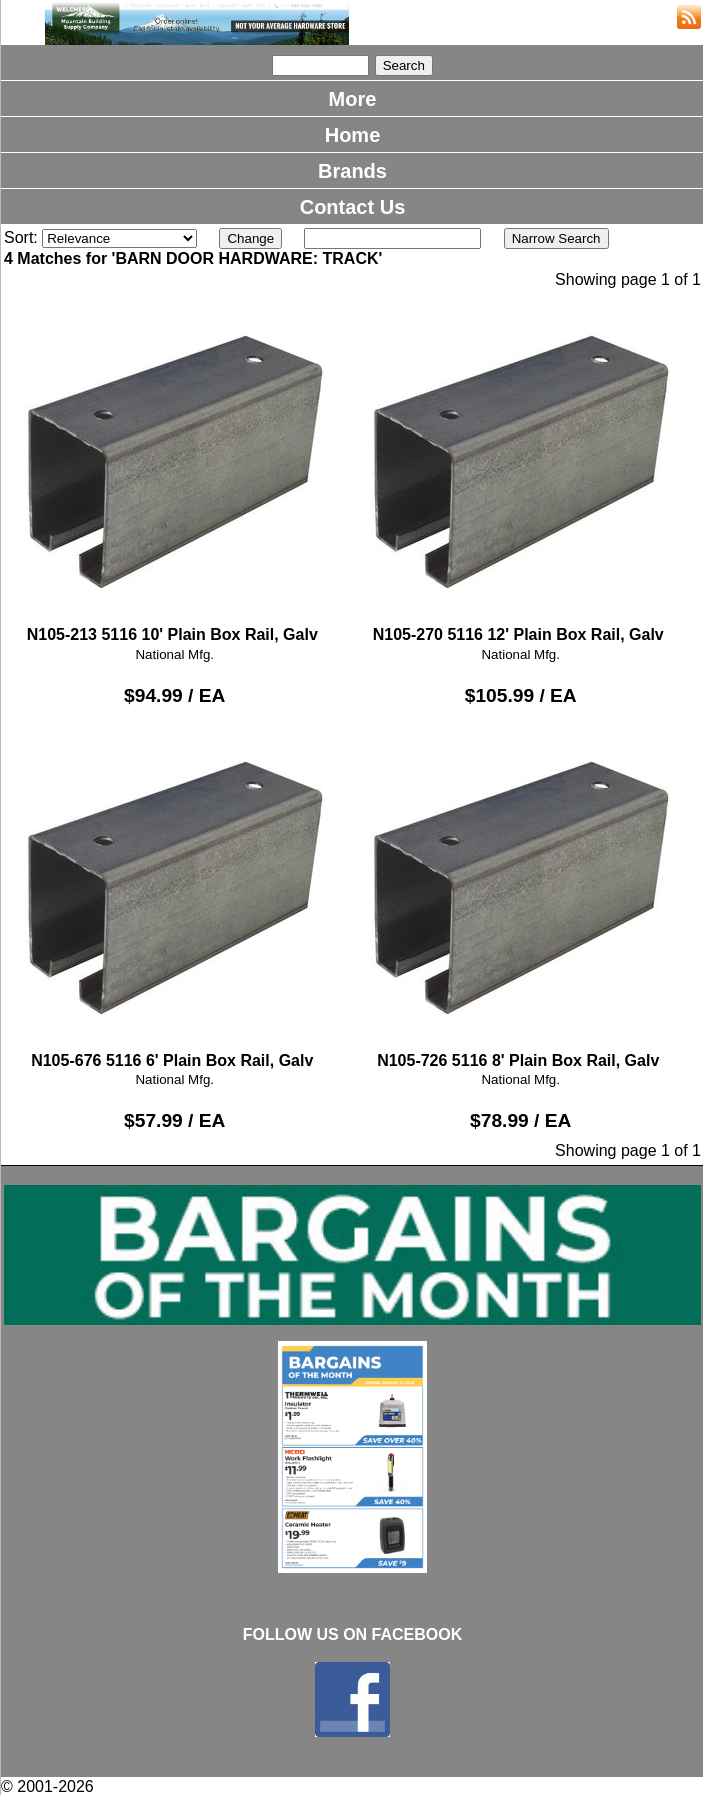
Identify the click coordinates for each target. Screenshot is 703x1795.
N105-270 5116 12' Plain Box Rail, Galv (521, 471)
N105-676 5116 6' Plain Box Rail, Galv (175, 896)
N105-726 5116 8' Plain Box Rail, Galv (521, 896)
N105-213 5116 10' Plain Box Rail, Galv (175, 471)
